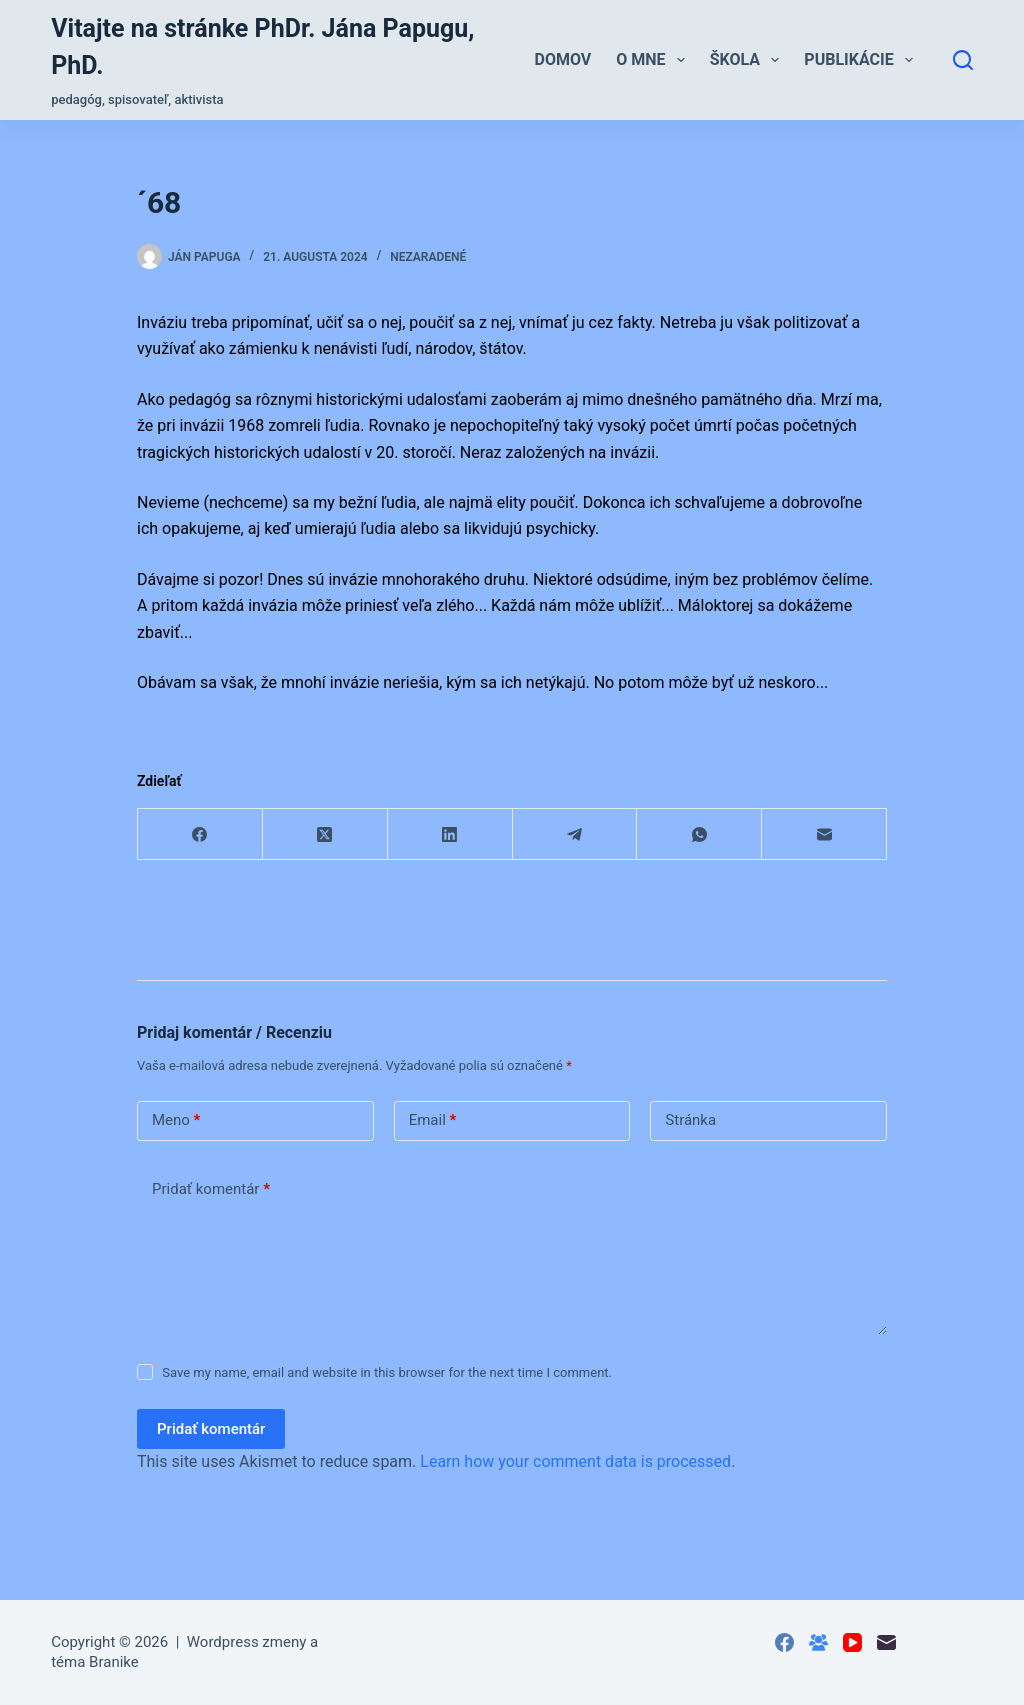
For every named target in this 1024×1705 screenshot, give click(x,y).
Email (433, 1120)
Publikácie (862, 60)
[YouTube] (852, 1642)
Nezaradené (428, 257)
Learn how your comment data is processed (575, 1461)
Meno (176, 1120)
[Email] (824, 834)
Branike (114, 1662)
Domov (563, 59)
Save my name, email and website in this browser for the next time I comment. (387, 1372)
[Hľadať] (963, 60)
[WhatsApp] (699, 834)
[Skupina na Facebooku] (818, 1642)
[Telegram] (575, 834)
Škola (749, 60)
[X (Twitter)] (325, 834)
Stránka (690, 1120)
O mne (654, 60)
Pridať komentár (211, 1189)
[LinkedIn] (450, 834)
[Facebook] (200, 834)
